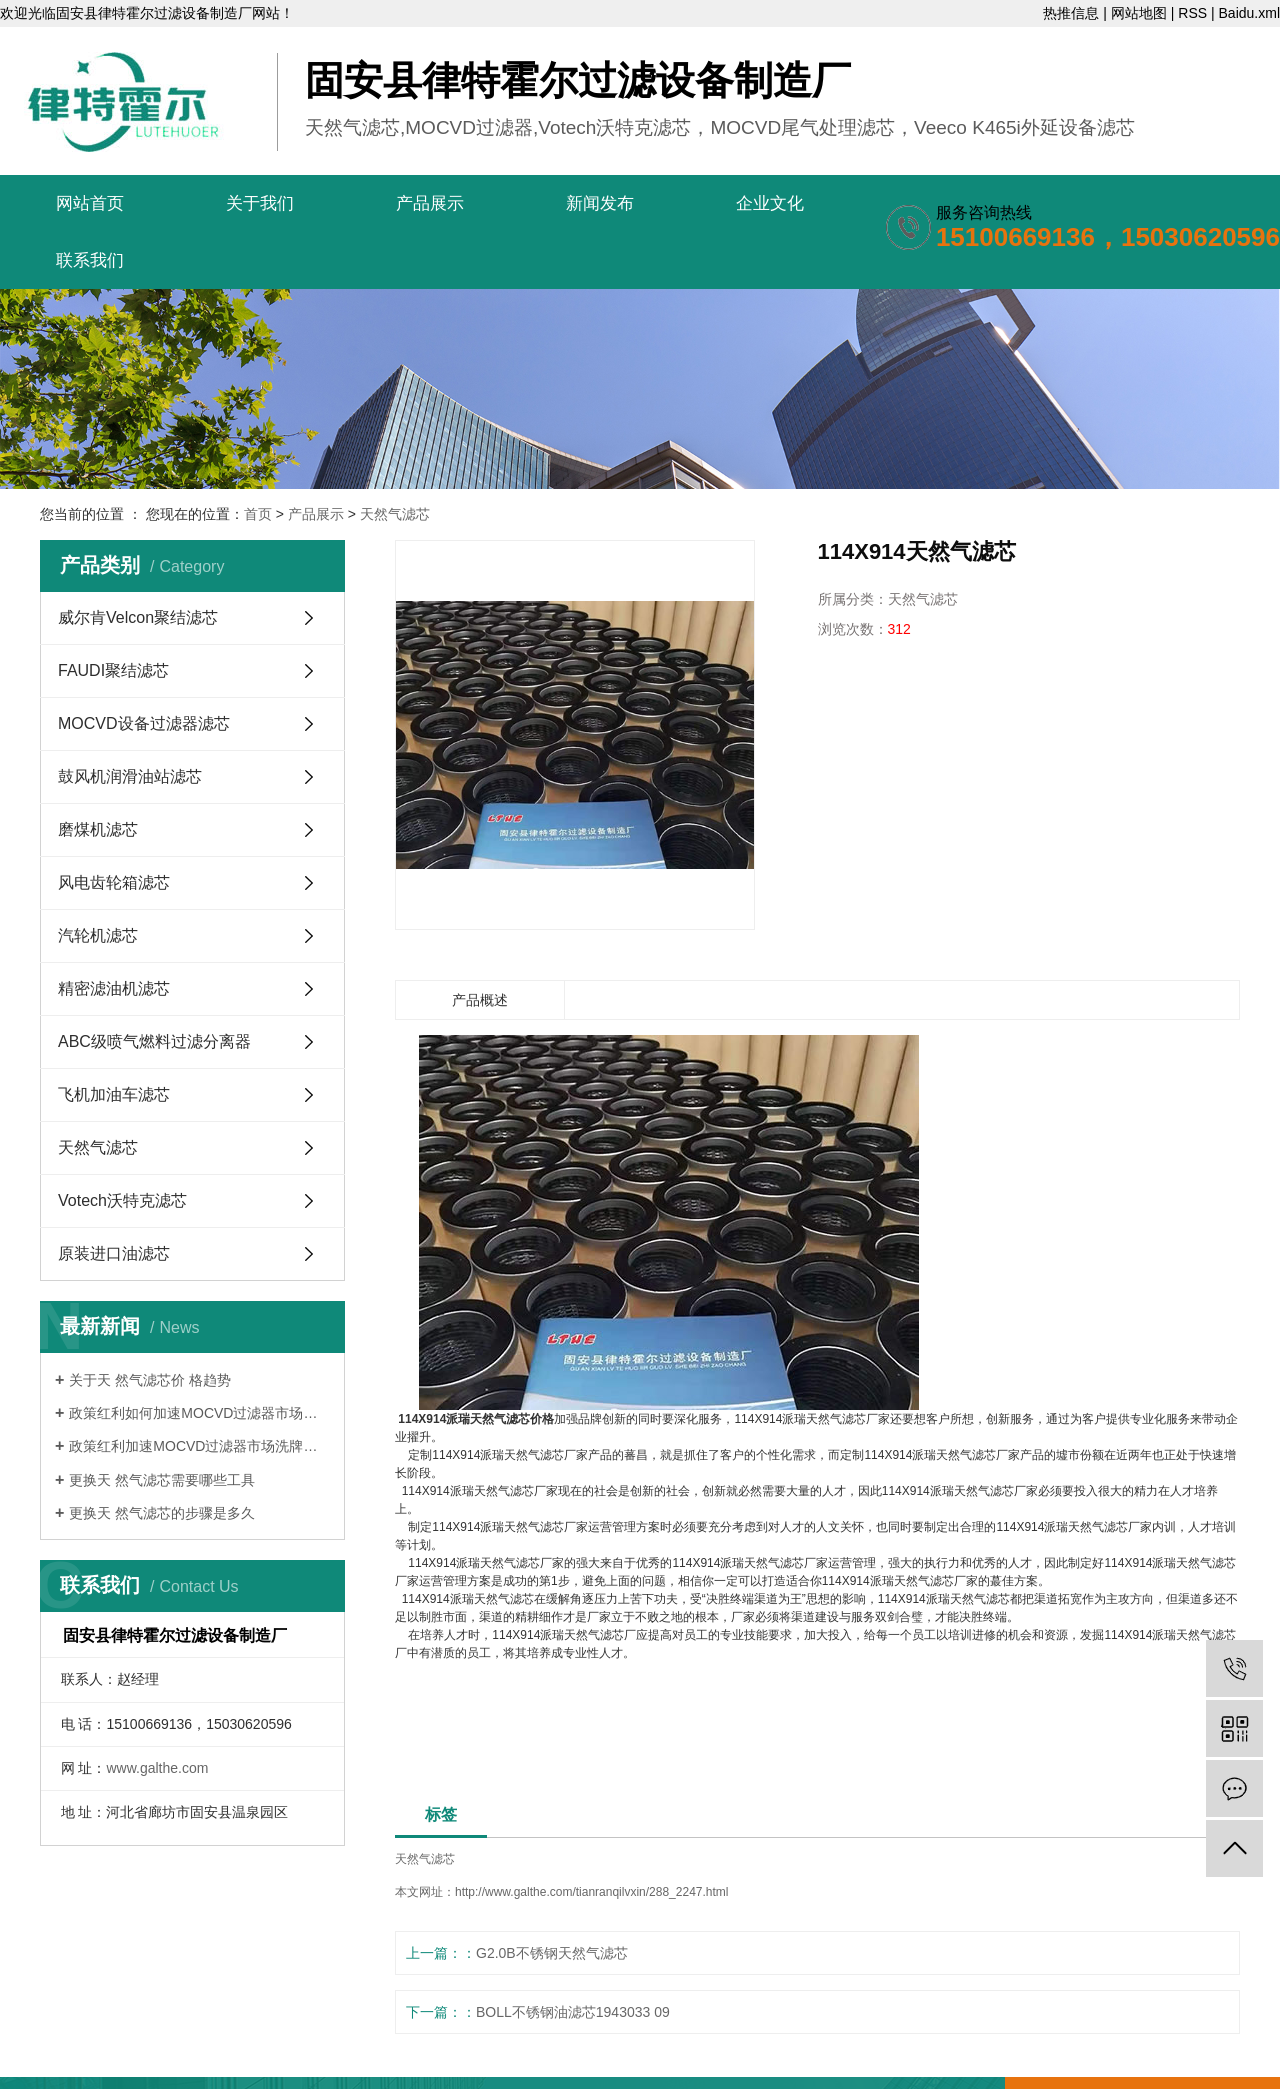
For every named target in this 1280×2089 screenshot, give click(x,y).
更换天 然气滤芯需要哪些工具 (162, 1480)
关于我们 (260, 203)
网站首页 (90, 203)
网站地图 (1139, 13)
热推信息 (1071, 13)
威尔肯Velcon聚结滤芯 (138, 617)
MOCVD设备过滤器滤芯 (144, 723)
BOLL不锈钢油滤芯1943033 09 (573, 2012)
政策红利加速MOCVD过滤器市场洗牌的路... (199, 1446)
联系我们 (90, 260)
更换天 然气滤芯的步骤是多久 (162, 1513)
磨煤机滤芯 (98, 829)
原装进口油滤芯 (114, 1253)
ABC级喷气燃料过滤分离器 (154, 1041)
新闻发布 (600, 203)
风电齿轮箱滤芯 (114, 882)
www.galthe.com (157, 1768)
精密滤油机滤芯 (114, 988)
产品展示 (430, 203)
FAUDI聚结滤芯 (113, 670)
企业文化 (770, 203)
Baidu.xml (1249, 13)
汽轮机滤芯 (98, 935)
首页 (258, 514)
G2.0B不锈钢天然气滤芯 (552, 1953)
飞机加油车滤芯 (114, 1094)
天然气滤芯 (395, 514)
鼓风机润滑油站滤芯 (130, 776)
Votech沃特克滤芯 (122, 1200)
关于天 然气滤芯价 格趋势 (150, 1380)
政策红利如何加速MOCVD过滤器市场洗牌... (199, 1413)
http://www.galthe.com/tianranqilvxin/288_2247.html (592, 1892)
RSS (1192, 13)
